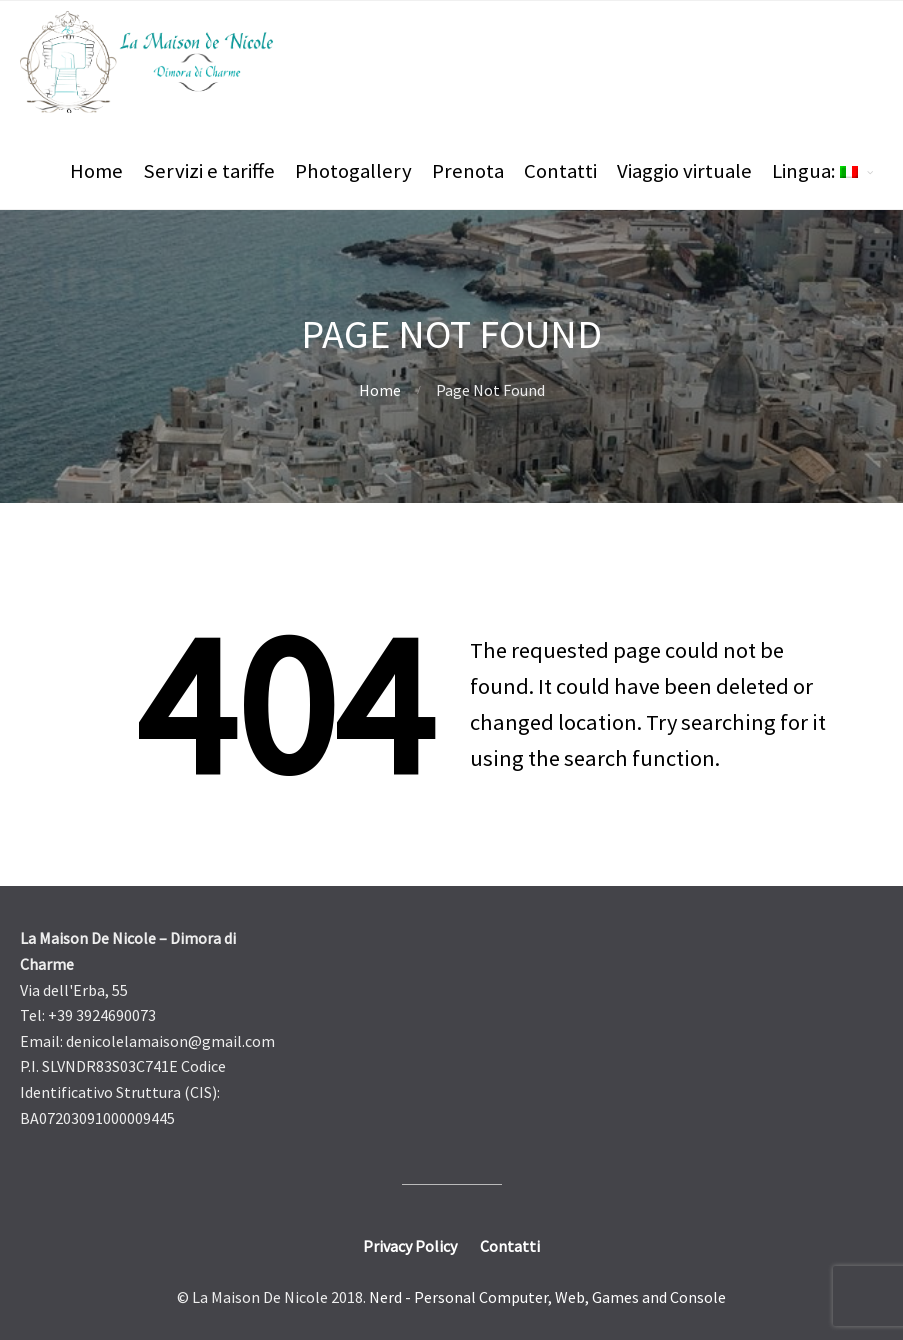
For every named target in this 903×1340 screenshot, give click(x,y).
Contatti (560, 171)
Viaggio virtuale (684, 171)
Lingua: (815, 171)
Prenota (468, 171)
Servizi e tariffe (209, 171)
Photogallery (353, 171)
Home (96, 171)
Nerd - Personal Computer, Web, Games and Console (547, 1297)
